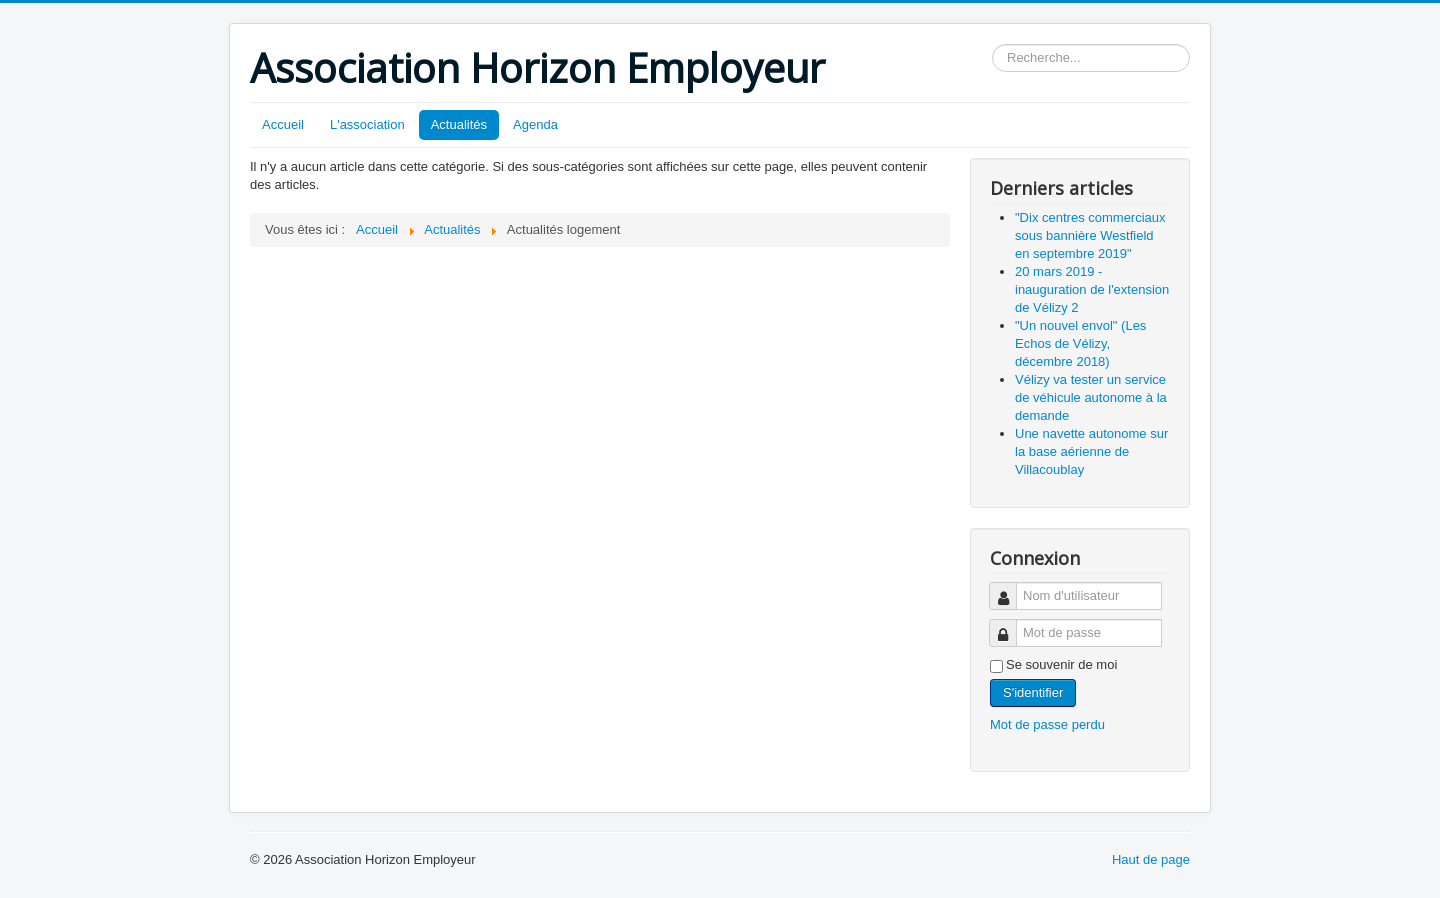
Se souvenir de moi (1061, 664)
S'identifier (1033, 692)
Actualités (459, 124)
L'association (367, 124)
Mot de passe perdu (1047, 724)
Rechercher (992, 44)
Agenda (535, 124)
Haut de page (1151, 859)
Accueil (283, 124)
